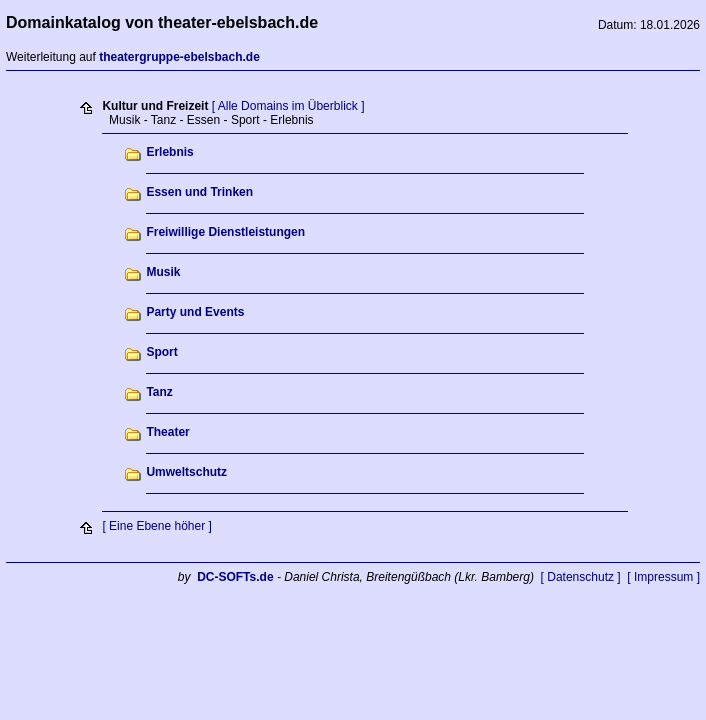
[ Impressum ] (663, 577)
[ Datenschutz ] (581, 577)
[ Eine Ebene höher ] (156, 526)
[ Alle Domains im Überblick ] (288, 106)
